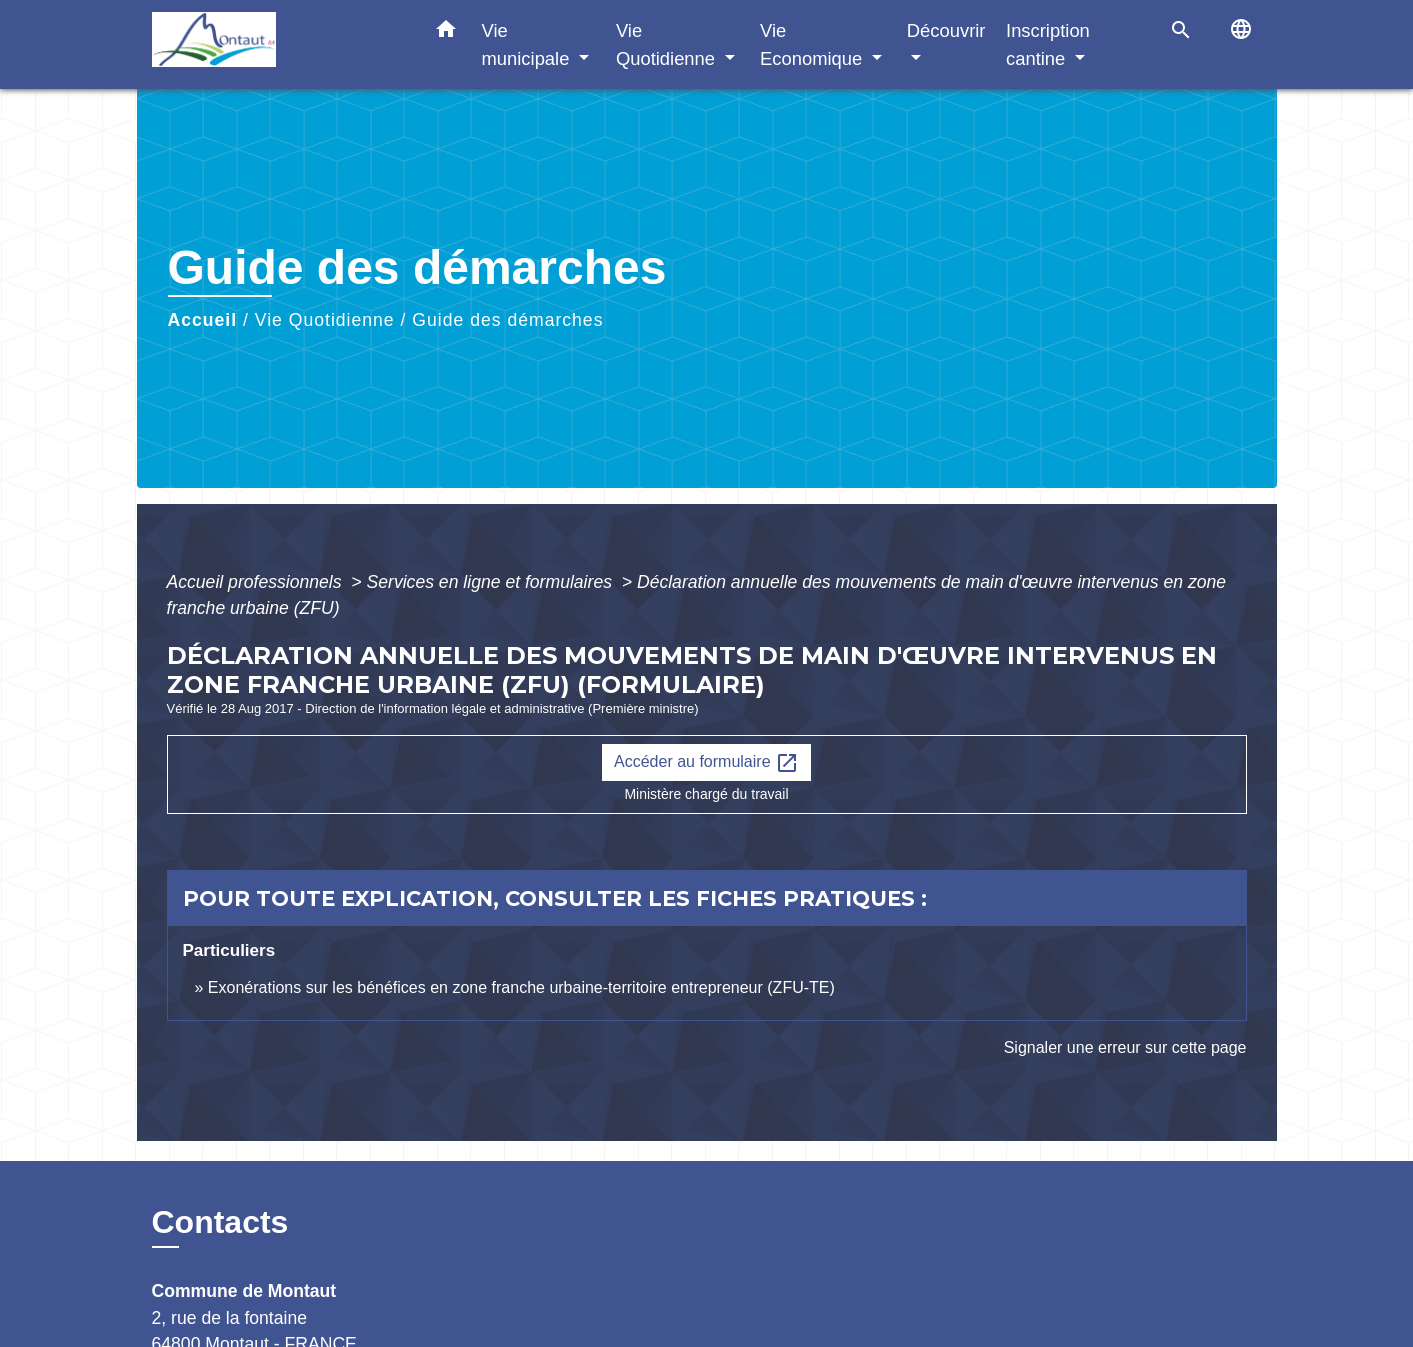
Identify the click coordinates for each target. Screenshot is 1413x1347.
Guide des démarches (507, 320)
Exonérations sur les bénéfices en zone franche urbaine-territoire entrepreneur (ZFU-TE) (521, 987)
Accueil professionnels (257, 582)
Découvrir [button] (946, 30)
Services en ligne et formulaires (492, 582)
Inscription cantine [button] (1048, 44)
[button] (446, 33)
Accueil (203, 320)
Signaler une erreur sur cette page (1125, 1047)
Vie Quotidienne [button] (668, 44)
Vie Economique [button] (813, 44)
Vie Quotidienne (325, 320)
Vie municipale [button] (528, 44)
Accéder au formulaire (706, 763)
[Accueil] (277, 44)
